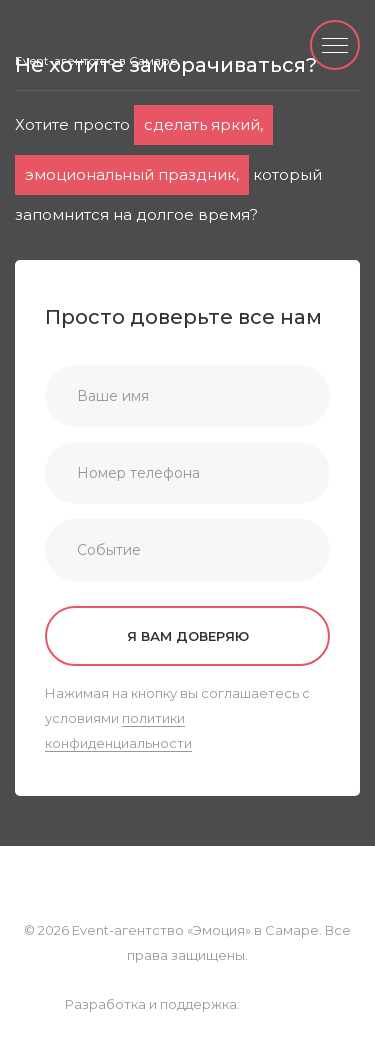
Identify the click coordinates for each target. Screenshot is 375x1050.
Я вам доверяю (188, 636)
